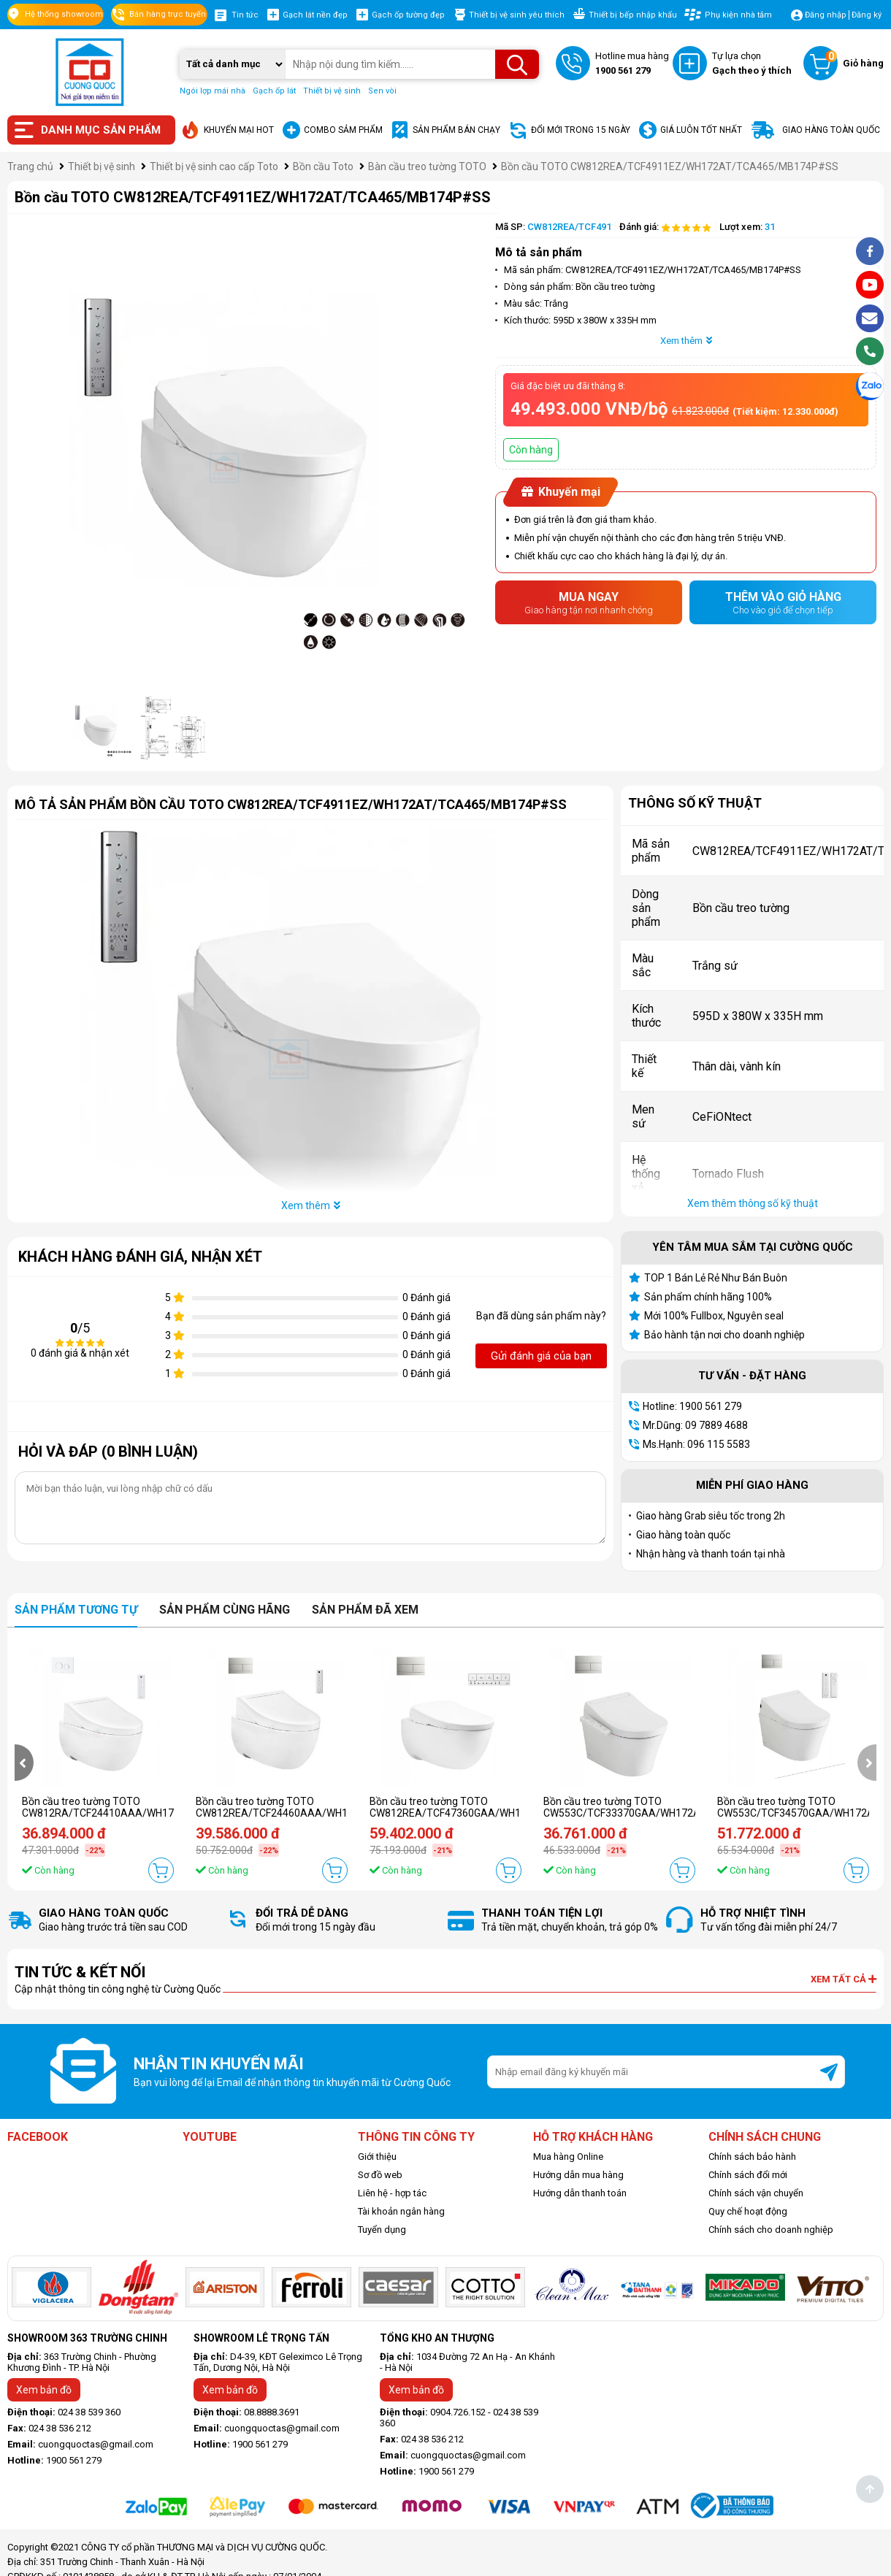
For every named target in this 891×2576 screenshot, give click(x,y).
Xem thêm (686, 340)
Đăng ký (867, 15)
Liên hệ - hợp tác (392, 2193)
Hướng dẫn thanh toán (580, 2193)
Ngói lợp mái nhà (212, 91)
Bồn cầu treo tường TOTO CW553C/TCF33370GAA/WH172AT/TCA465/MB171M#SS (679, 1807)
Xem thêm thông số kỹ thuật (752, 1203)
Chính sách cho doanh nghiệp (770, 2229)
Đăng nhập (825, 15)
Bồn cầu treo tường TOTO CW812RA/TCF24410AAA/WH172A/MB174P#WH (137, 1807)
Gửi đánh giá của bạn (541, 1355)
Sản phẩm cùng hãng (224, 1610)
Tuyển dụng (382, 2229)
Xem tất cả (843, 1979)
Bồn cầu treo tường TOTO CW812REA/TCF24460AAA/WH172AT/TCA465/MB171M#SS (338, 1807)
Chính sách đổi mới (747, 2174)
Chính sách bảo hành (752, 2156)
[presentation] (24, 1762)
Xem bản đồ (44, 2390)
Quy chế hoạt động (747, 2211)
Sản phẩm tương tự (76, 1610)
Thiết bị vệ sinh (332, 91)
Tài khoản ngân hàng (401, 2211)
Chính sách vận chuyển (755, 2193)
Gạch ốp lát (274, 91)
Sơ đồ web (380, 2174)
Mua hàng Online (568, 2156)
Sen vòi (382, 91)
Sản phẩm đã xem (365, 1610)
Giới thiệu (377, 2156)
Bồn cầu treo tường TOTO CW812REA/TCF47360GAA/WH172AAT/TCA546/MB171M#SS (516, 1807)
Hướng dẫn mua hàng (578, 2174)
